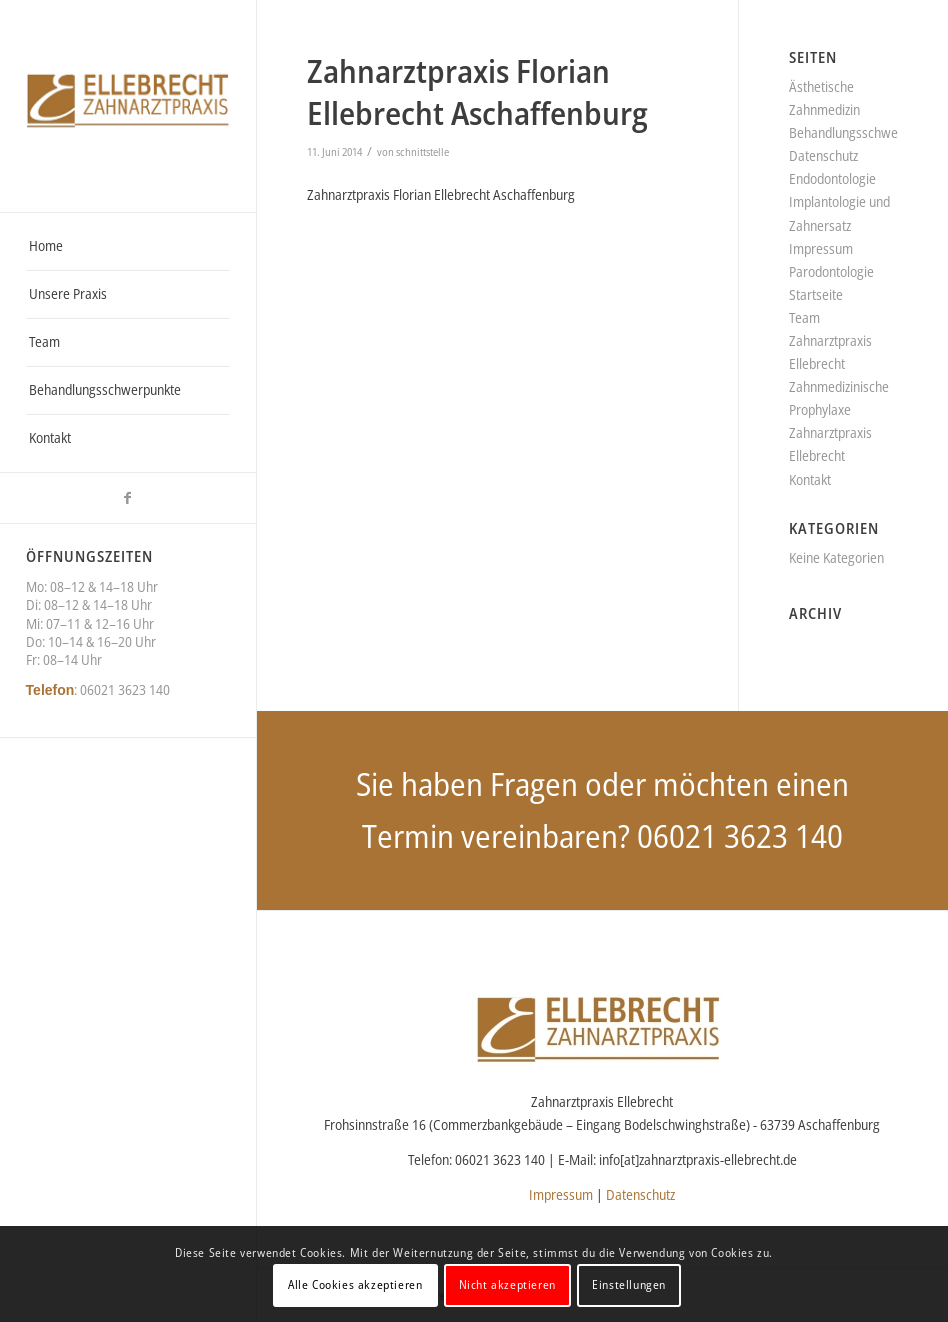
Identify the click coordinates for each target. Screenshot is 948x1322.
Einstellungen (629, 1284)
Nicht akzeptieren (507, 1284)
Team (804, 317)
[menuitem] (128, 247)
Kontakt (810, 479)
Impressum (821, 248)
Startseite (816, 294)
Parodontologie (831, 271)
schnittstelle (422, 151)
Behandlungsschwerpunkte (865, 132)
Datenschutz (823, 155)
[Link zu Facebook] (128, 498)
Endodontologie (832, 178)
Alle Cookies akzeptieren (355, 1284)
